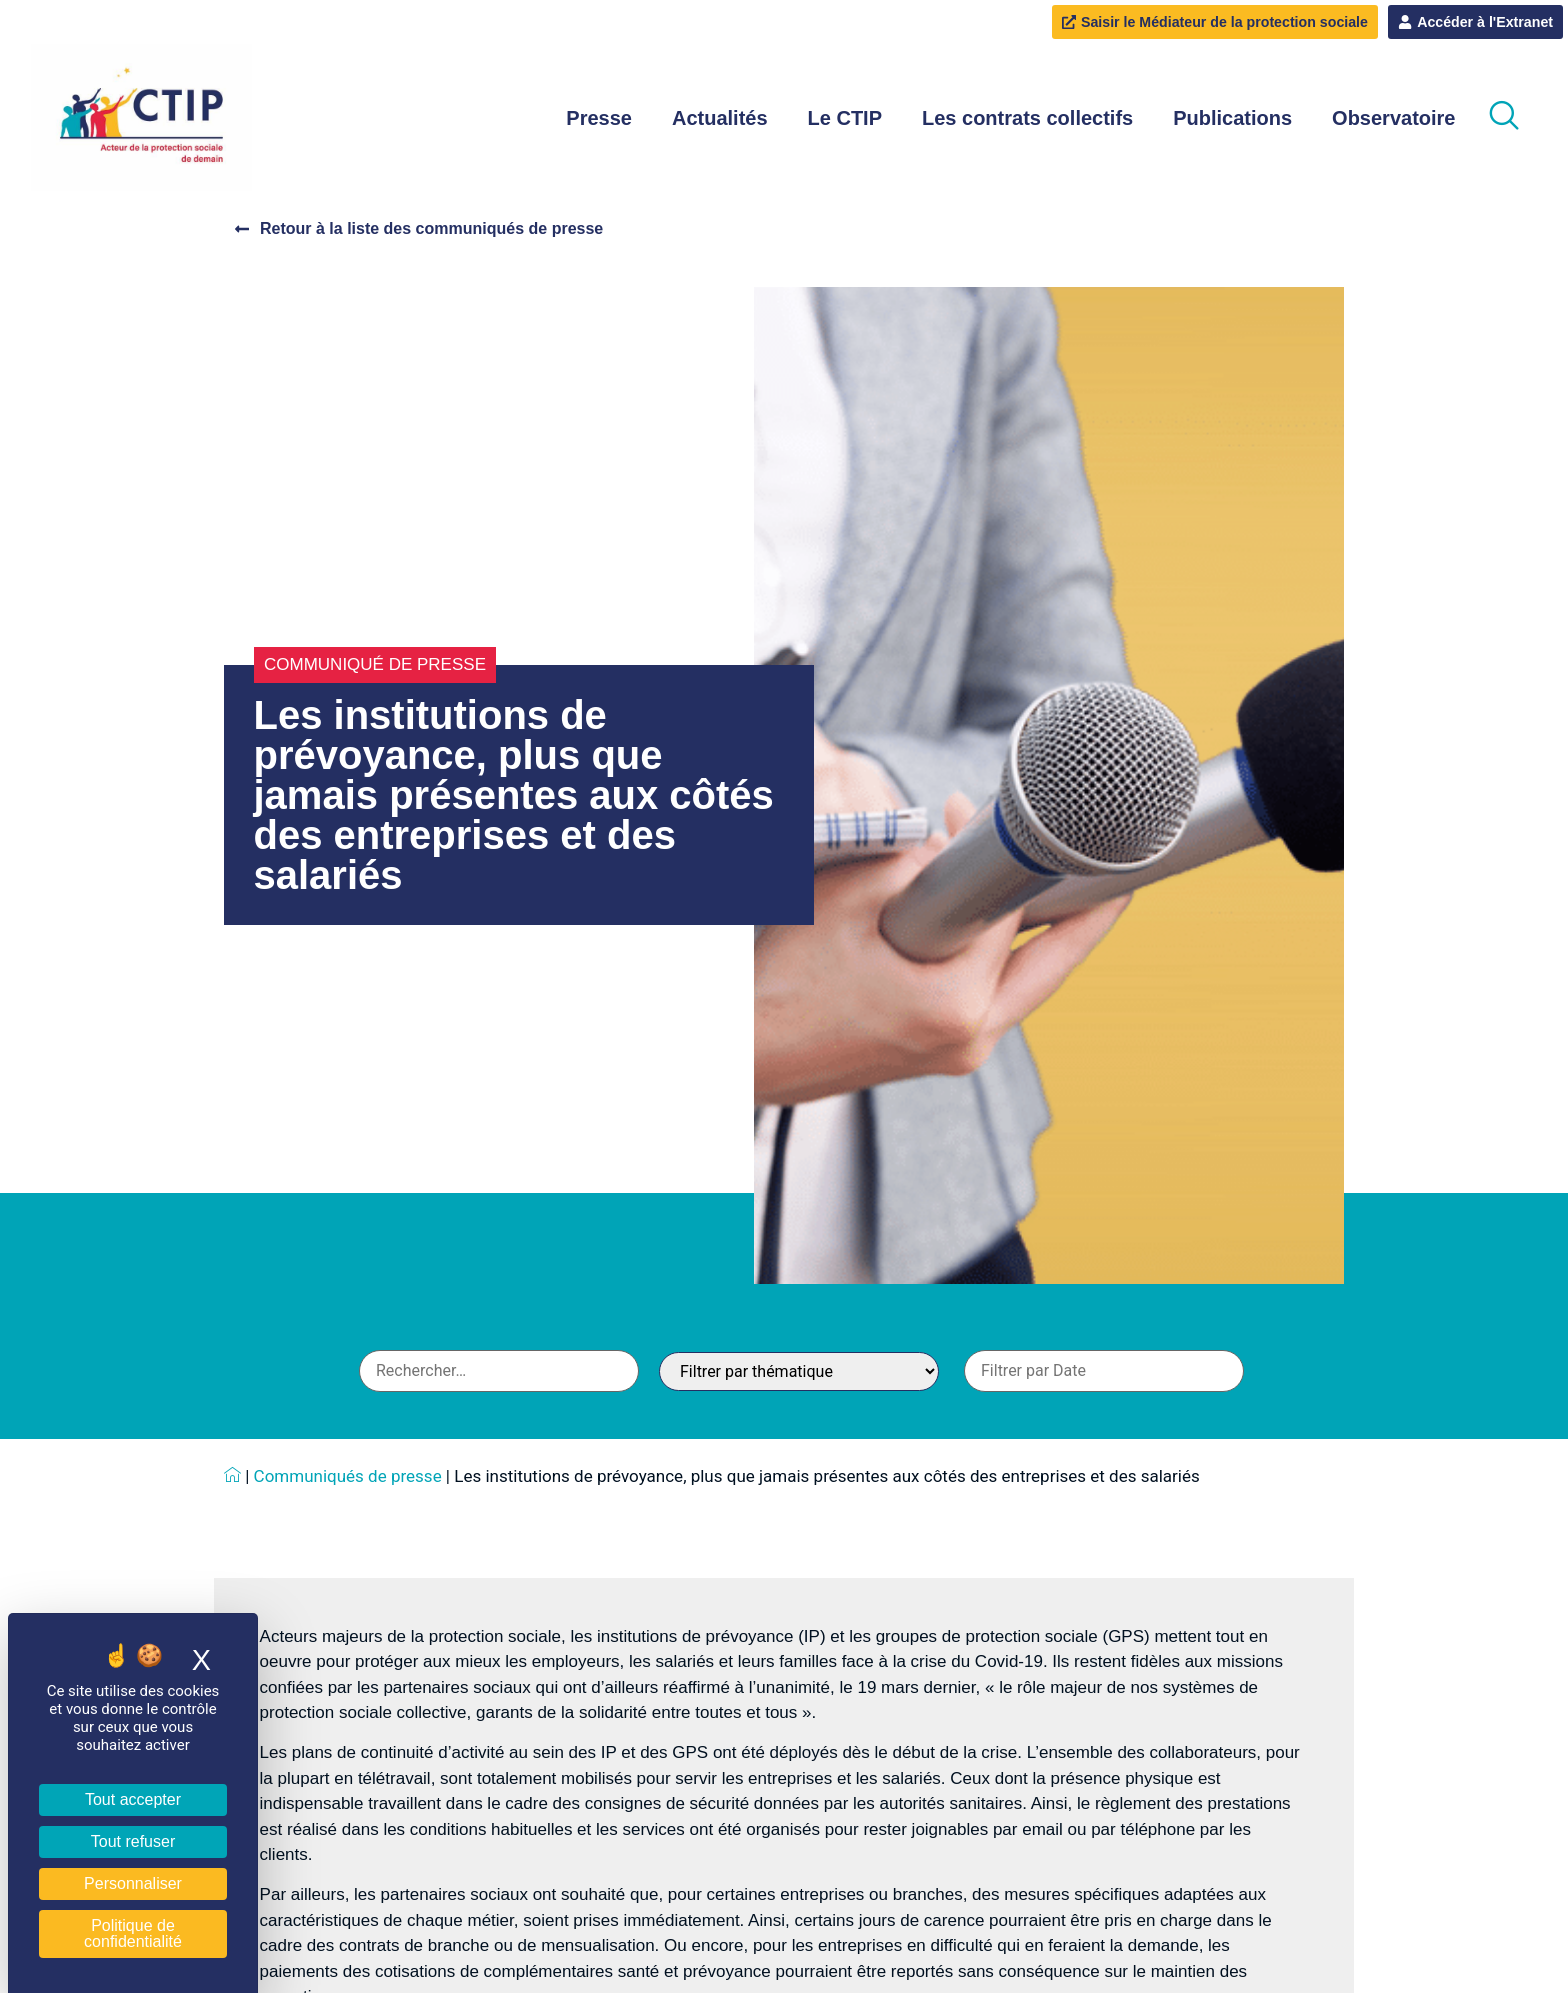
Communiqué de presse (375, 665)
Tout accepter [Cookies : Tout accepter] (133, 1799)
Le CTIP (845, 119)
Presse (599, 119)
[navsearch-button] (1504, 119)
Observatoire (1393, 119)
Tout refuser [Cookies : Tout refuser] (133, 1841)
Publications (1232, 119)
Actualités (720, 119)
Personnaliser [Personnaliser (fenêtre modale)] (133, 1883)
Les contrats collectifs (1027, 119)
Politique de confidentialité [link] (133, 1933)
